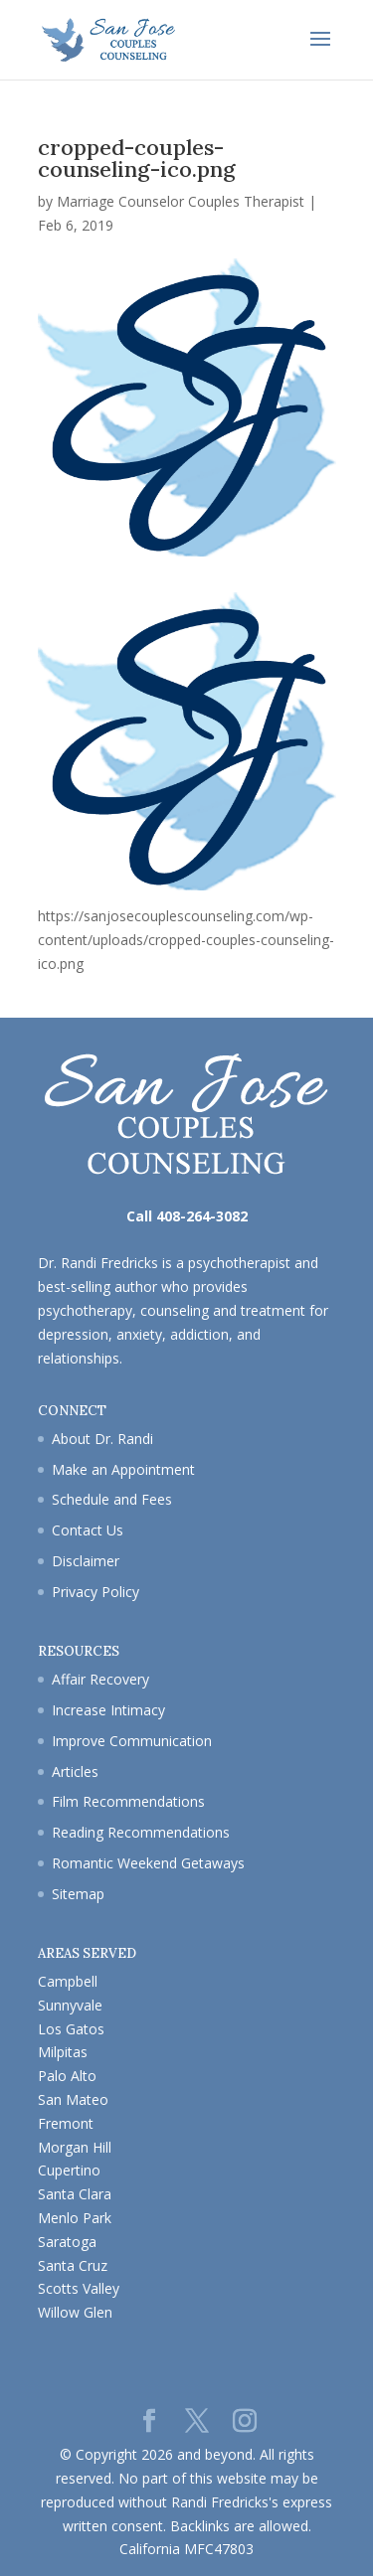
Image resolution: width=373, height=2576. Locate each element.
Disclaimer (85, 1560)
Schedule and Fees (112, 1499)
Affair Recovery (100, 1679)
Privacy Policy (95, 1591)
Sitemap (78, 1893)
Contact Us (87, 1530)
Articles (75, 1771)
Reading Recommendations (141, 1832)
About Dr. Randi (102, 1438)
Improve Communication (132, 1740)
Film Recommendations (128, 1801)
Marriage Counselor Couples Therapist (180, 201)
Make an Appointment (123, 1469)
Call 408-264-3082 (187, 1216)
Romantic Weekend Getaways (148, 1862)
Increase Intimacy (108, 1709)
